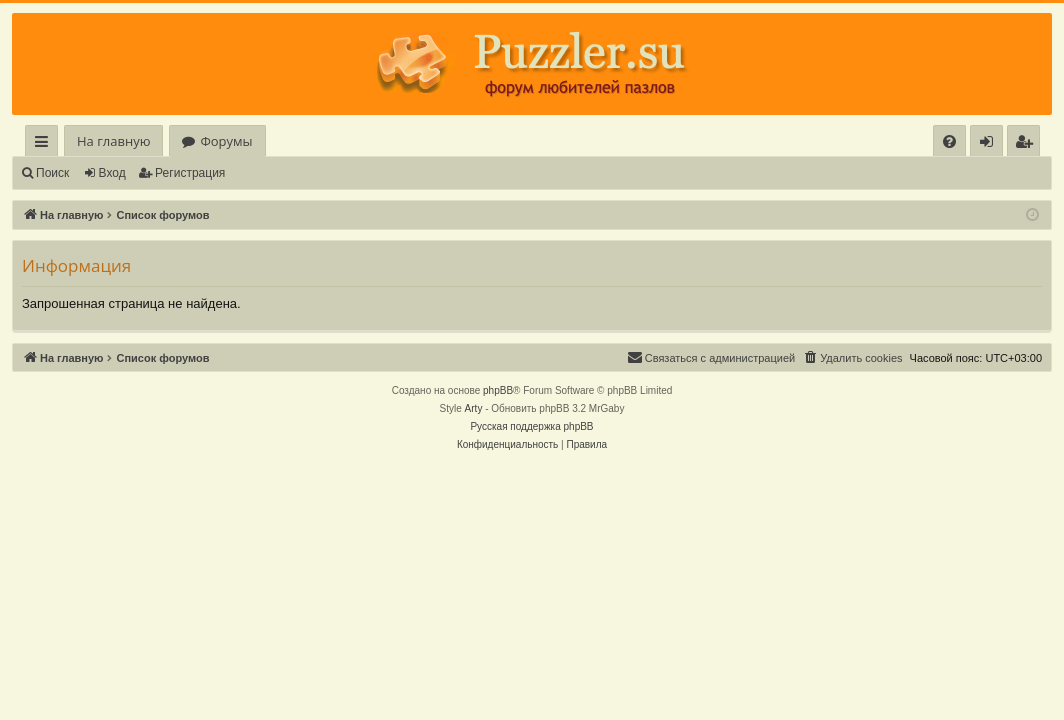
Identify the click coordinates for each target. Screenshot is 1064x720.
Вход (112, 173)
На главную (113, 141)
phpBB (498, 390)
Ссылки (45, 144)
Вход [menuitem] (990, 144)
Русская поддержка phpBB (531, 426)
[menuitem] (949, 141)
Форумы (226, 141)
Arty (474, 408)
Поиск (52, 173)
